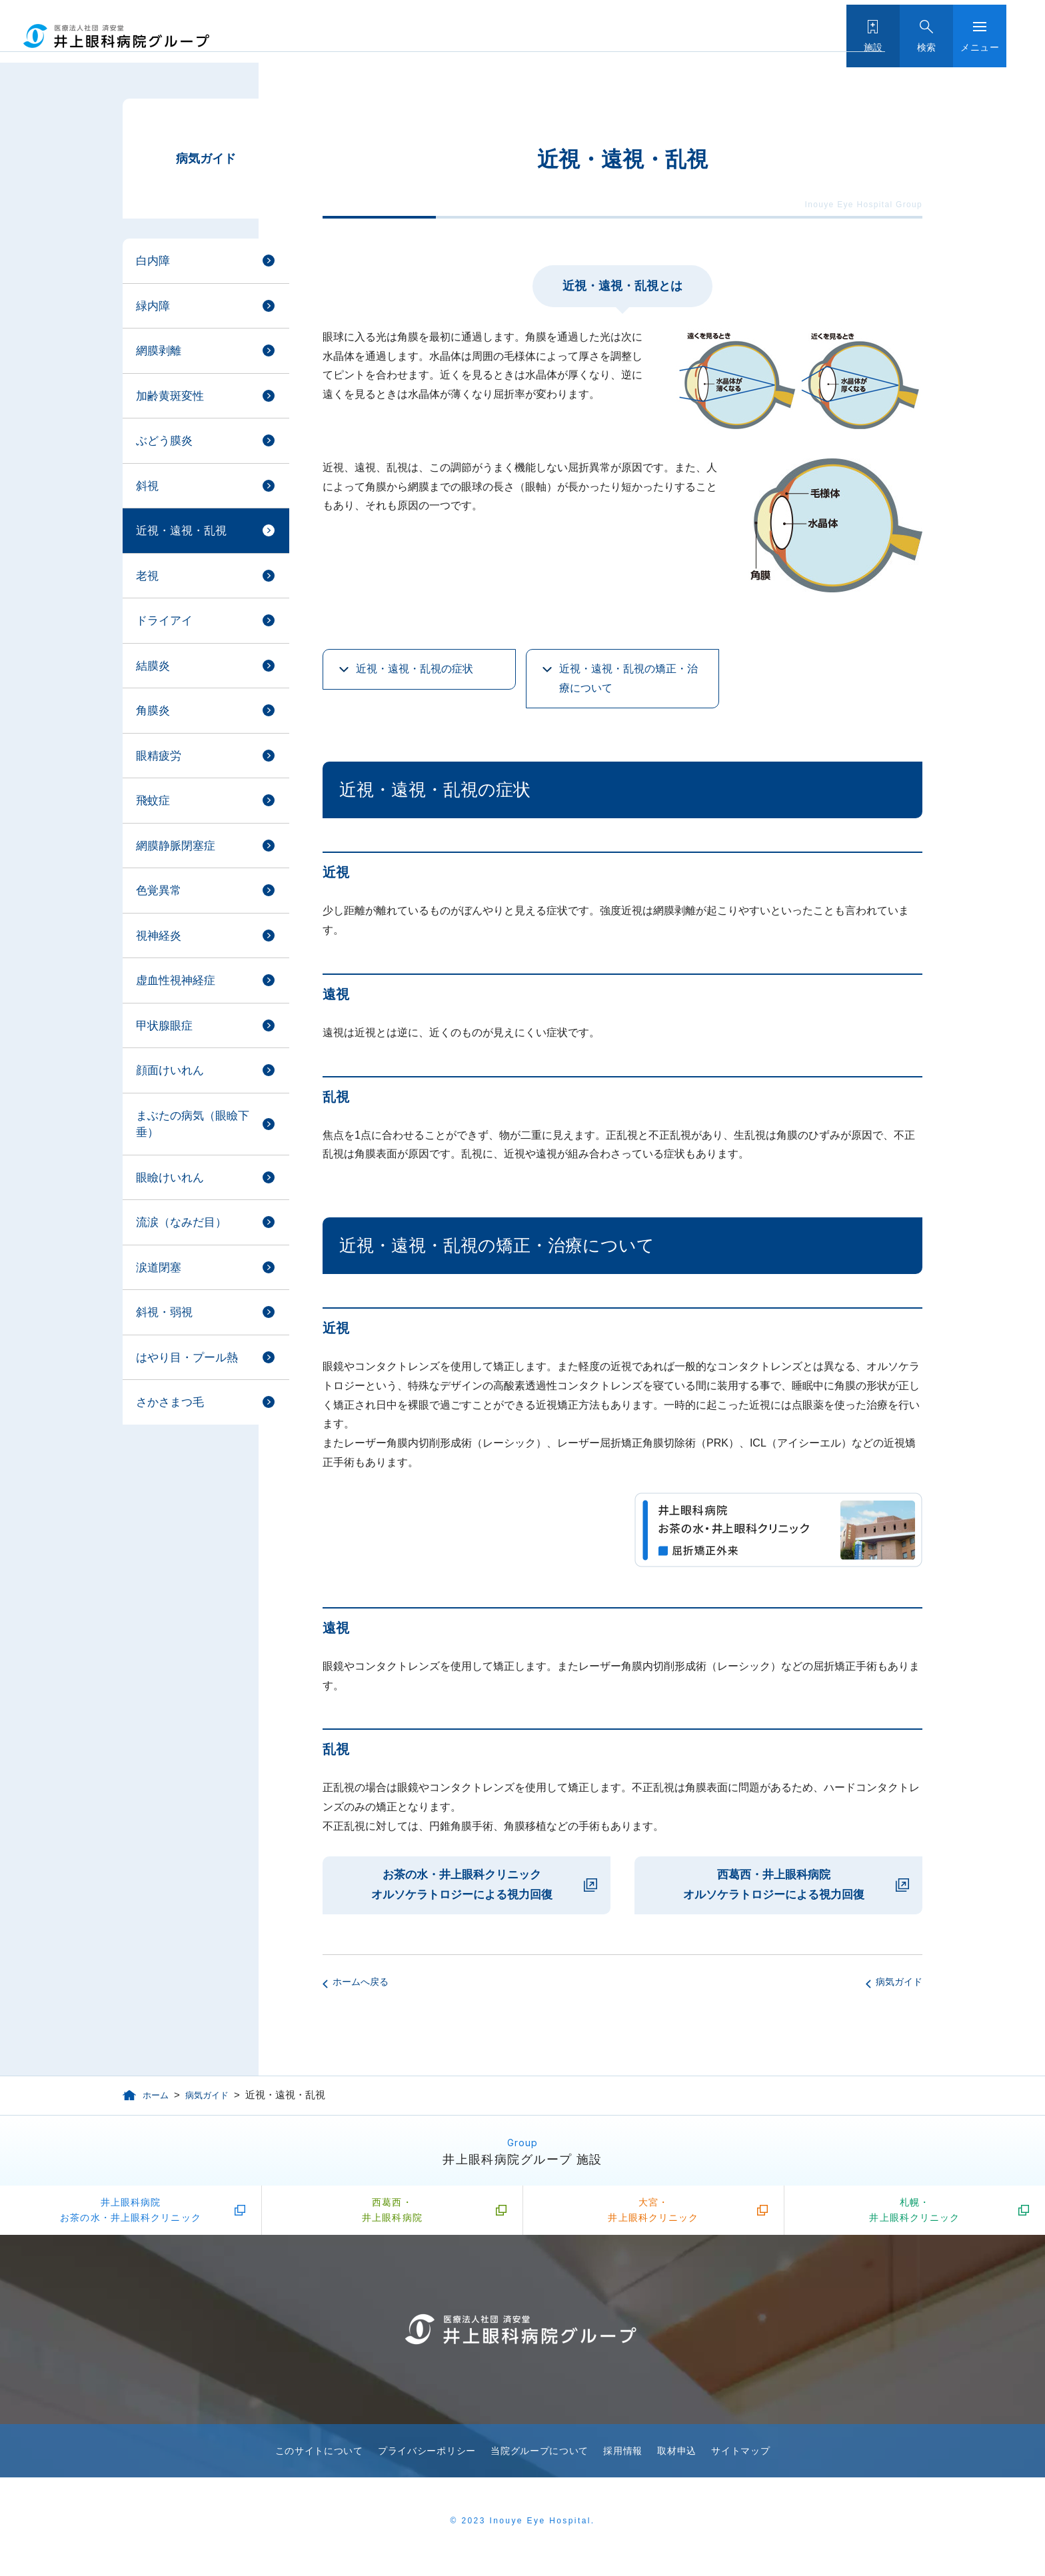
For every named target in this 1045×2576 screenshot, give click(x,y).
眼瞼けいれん (170, 1177)
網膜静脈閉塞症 (175, 846)
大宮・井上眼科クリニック (653, 2215)
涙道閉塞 (158, 1267)
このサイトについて (319, 2461)
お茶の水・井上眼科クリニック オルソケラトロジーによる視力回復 (461, 1885)
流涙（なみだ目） (181, 1222)
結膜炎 (153, 666)
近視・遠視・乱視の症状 (414, 668)
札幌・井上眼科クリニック (914, 2215)
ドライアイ (164, 620)
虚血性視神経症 (175, 980)
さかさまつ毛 (170, 1402)
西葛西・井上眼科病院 (392, 2215)
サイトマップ (740, 2461)
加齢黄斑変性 (170, 396)
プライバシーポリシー (427, 2461)
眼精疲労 (158, 756)
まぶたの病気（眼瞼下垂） (192, 1124)
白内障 (153, 261)
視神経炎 (158, 936)
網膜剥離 (158, 350)
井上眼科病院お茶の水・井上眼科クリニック (130, 2215)
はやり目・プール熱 (187, 1357)
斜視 (147, 486)
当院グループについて (539, 2461)
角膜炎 (153, 710)
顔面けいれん (170, 1070)
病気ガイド (206, 158)
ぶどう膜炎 (164, 440)
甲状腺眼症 (164, 1025)
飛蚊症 (153, 800)
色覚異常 (158, 890)
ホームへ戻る (361, 1981)
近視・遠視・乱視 (181, 530)
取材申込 (676, 2461)
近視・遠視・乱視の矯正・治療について (628, 678)
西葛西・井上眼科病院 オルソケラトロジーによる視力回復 (773, 1885)
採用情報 (622, 2461)
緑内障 (153, 306)
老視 (147, 576)
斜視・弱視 (164, 1312)
